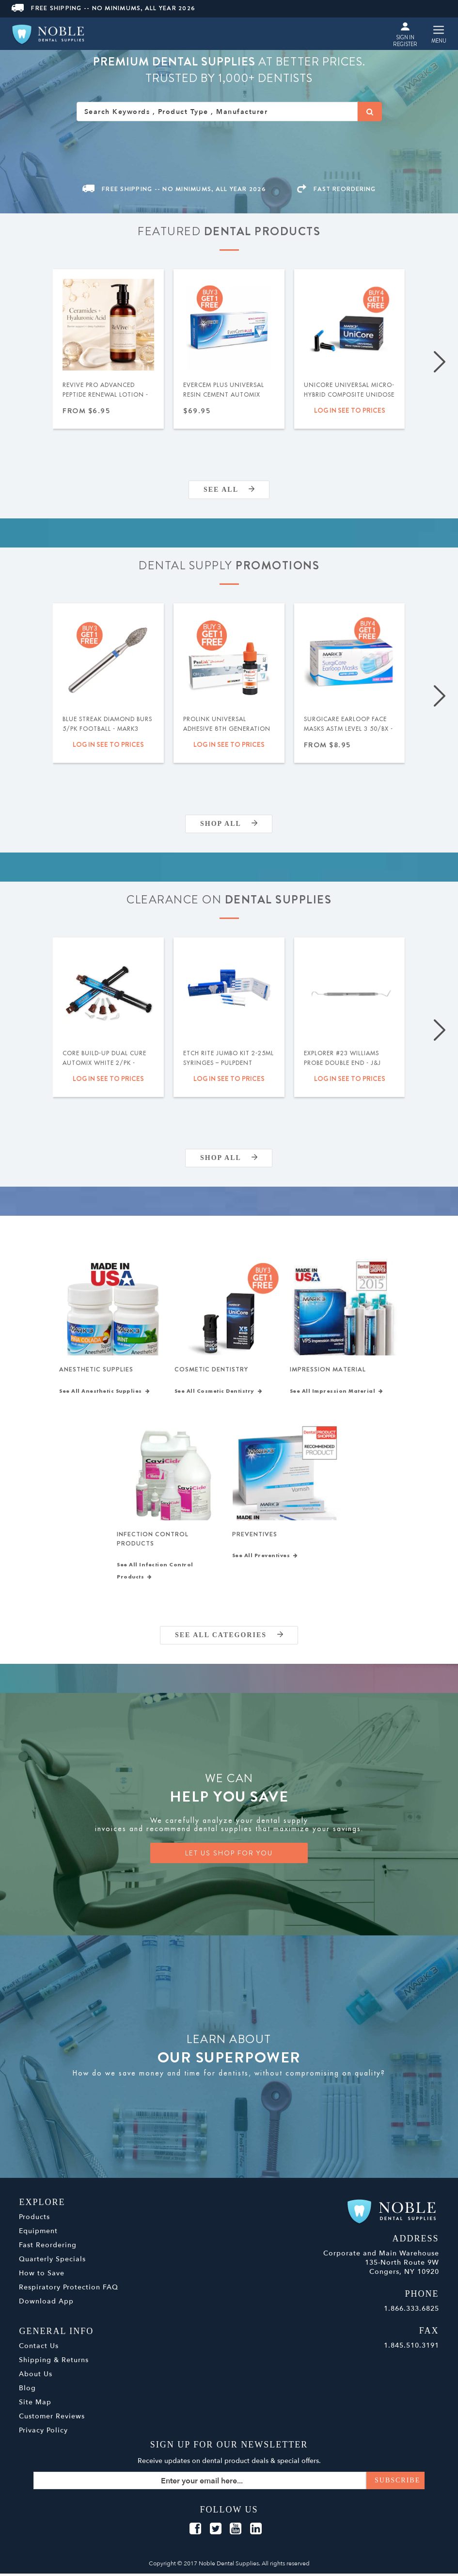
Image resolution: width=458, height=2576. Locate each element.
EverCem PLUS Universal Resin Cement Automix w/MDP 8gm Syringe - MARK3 (223, 399)
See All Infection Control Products (155, 1573)
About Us (35, 2376)
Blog (27, 2390)
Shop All (228, 823)
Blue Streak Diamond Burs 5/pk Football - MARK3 (107, 724)
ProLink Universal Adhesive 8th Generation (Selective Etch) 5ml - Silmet (226, 733)
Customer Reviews (52, 2418)
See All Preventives (265, 1558)
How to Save (41, 2275)
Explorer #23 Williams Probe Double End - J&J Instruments (342, 1063)
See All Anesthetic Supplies (104, 1392)
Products (34, 2219)
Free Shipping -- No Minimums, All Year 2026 (103, 8)
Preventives (254, 1535)
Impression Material (328, 1369)
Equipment (38, 2233)
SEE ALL (229, 489)
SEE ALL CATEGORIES (229, 1637)
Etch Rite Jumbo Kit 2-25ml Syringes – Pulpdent (228, 1058)
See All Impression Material (336, 1392)
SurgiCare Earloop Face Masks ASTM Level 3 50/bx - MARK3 (348, 728)
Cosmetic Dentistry (211, 1369)
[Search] (370, 111)
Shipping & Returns (54, 2362)
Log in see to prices (349, 410)
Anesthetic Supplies (96, 1369)
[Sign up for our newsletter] (228, 2483)
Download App (46, 2303)
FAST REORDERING (336, 188)
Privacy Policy (43, 2432)
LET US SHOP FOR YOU (229, 1855)
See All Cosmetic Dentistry (218, 1392)
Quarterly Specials (52, 2261)
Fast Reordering (48, 2247)
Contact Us (39, 2348)
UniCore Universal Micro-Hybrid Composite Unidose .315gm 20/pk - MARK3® (349, 394)
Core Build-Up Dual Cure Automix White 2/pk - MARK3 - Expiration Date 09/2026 (104, 1067)
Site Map (35, 2404)
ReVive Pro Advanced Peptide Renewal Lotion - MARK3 (105, 394)
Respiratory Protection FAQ (68, 2289)
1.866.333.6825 (411, 2311)
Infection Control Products (153, 1540)
